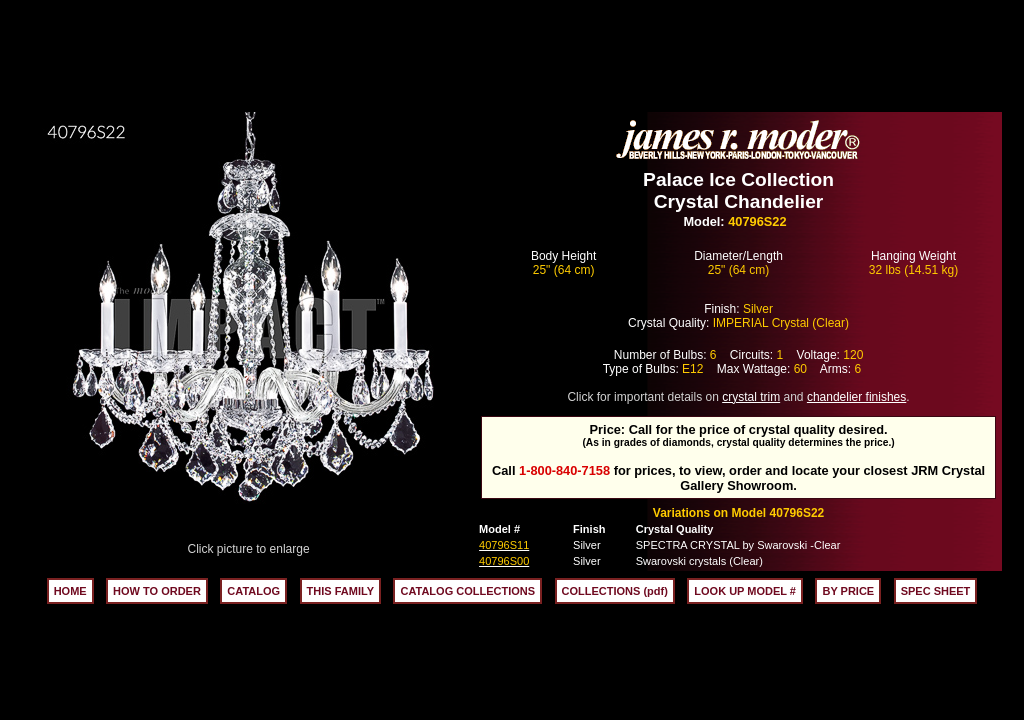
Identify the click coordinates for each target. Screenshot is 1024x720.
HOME (70, 591)
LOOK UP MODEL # (745, 591)
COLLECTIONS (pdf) (615, 591)
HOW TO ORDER (157, 591)
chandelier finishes (856, 397)
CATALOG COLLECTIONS (467, 591)
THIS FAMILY (340, 591)
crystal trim (751, 397)
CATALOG (253, 591)
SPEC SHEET (936, 591)
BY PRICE (848, 591)
